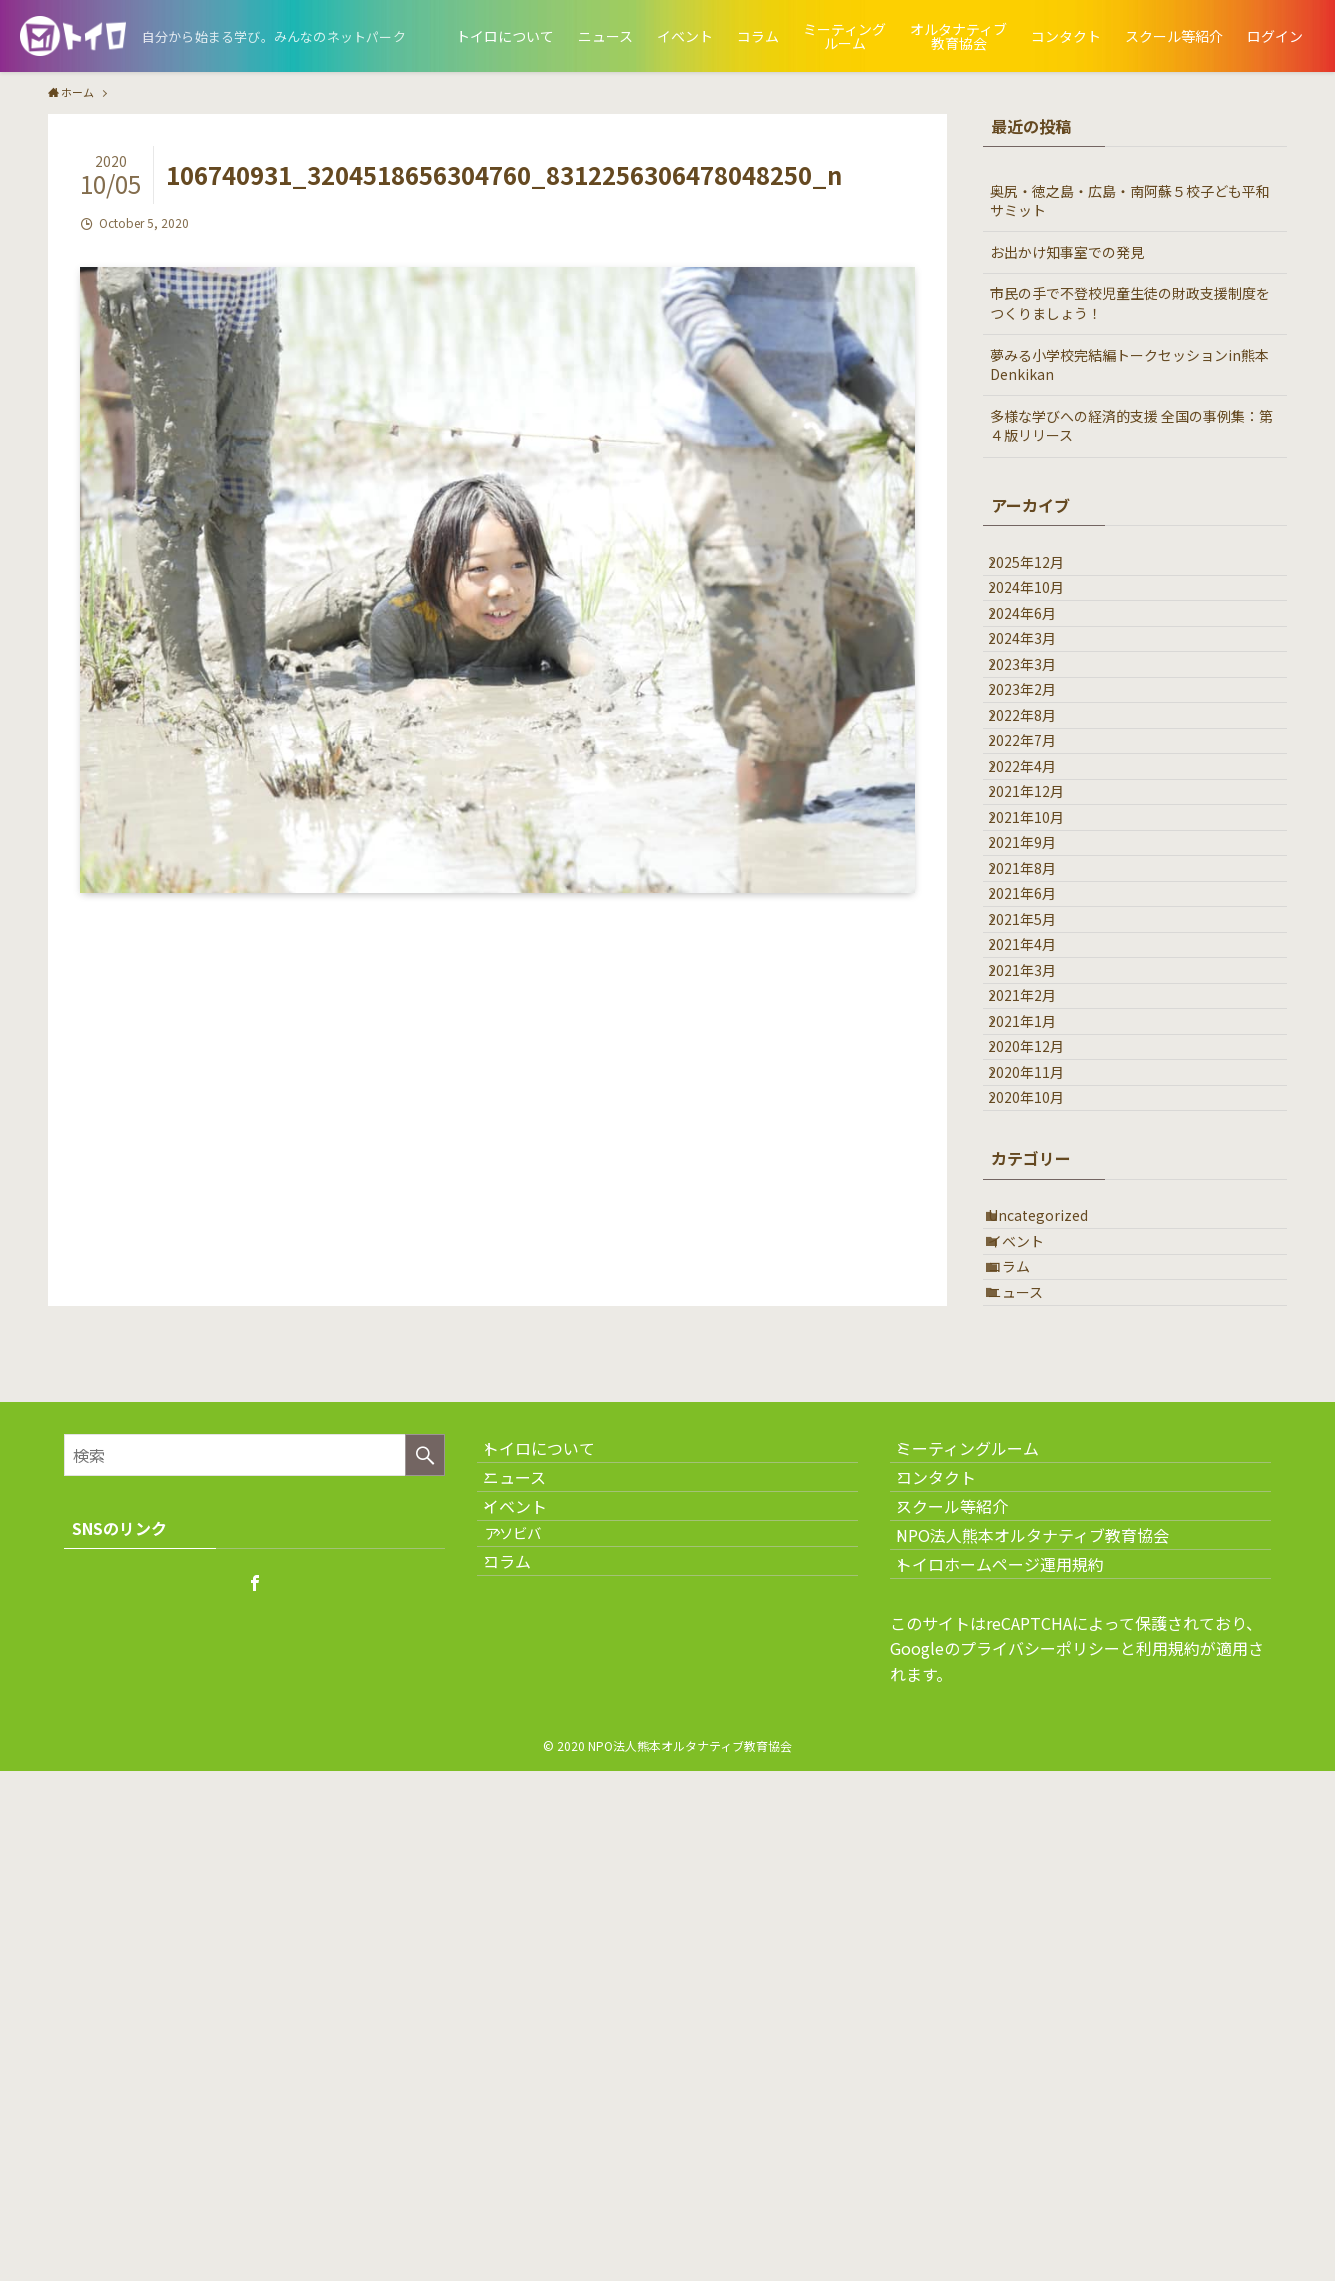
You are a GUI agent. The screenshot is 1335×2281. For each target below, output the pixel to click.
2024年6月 (1038, 653)
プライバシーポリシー (1040, 2159)
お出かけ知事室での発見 (1067, 252)
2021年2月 (1038, 1277)
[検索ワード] (254, 1873)
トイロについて (557, 1875)
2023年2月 (1038, 778)
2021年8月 (1038, 1069)
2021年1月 (1038, 1318)
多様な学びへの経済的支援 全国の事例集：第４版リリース (1131, 426)
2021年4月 (1038, 1194)
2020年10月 (1042, 1443)
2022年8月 (1038, 819)
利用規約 (1168, 2159)
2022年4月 (1038, 902)
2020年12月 (1042, 1360)
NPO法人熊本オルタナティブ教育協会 (1050, 2017)
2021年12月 (1042, 944)
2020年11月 (1042, 1402)
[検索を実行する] (425, 1873)
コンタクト (954, 1923)
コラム (1025, 1660)
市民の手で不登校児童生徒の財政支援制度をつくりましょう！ (1130, 303)
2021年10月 (1042, 986)
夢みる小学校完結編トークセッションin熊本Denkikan (1129, 365)
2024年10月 (1042, 611)
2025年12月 (1042, 570)
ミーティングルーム (985, 1875)
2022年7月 (1038, 861)
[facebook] (255, 2002)
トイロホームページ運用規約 (1018, 2065)
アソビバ (541, 2014)
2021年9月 (1038, 1027)
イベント (1032, 1619)
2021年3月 (1038, 1235)
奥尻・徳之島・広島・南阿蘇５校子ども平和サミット (1130, 201)
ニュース (1031, 1702)
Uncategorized (1054, 1577)
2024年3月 (1038, 694)
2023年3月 (1038, 736)
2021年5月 (1038, 1152)
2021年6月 (1038, 1110)
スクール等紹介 (970, 1970)
